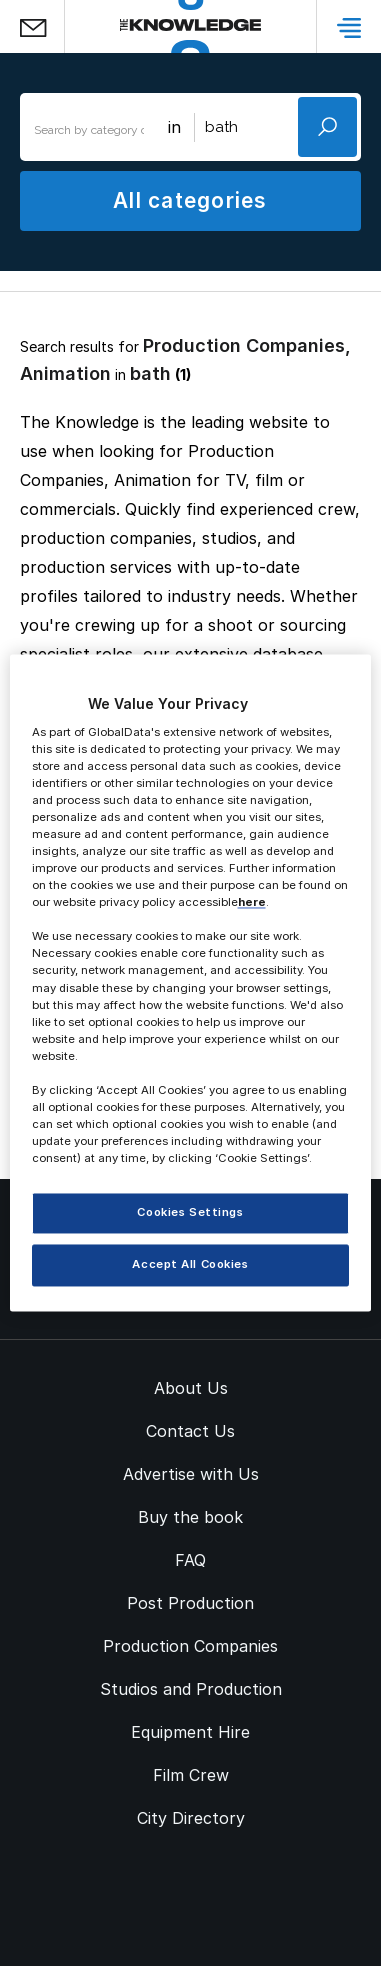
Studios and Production (191, 1689)
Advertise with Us (191, 1474)
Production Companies (190, 1646)
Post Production (190, 1603)
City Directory (191, 1818)
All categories (190, 200)
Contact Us (190, 1431)
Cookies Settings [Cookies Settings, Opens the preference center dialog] (190, 1213)
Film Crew (191, 1775)
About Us (191, 1388)
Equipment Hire (190, 1732)
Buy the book (190, 1517)
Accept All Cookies (190, 1265)
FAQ (190, 1560)
